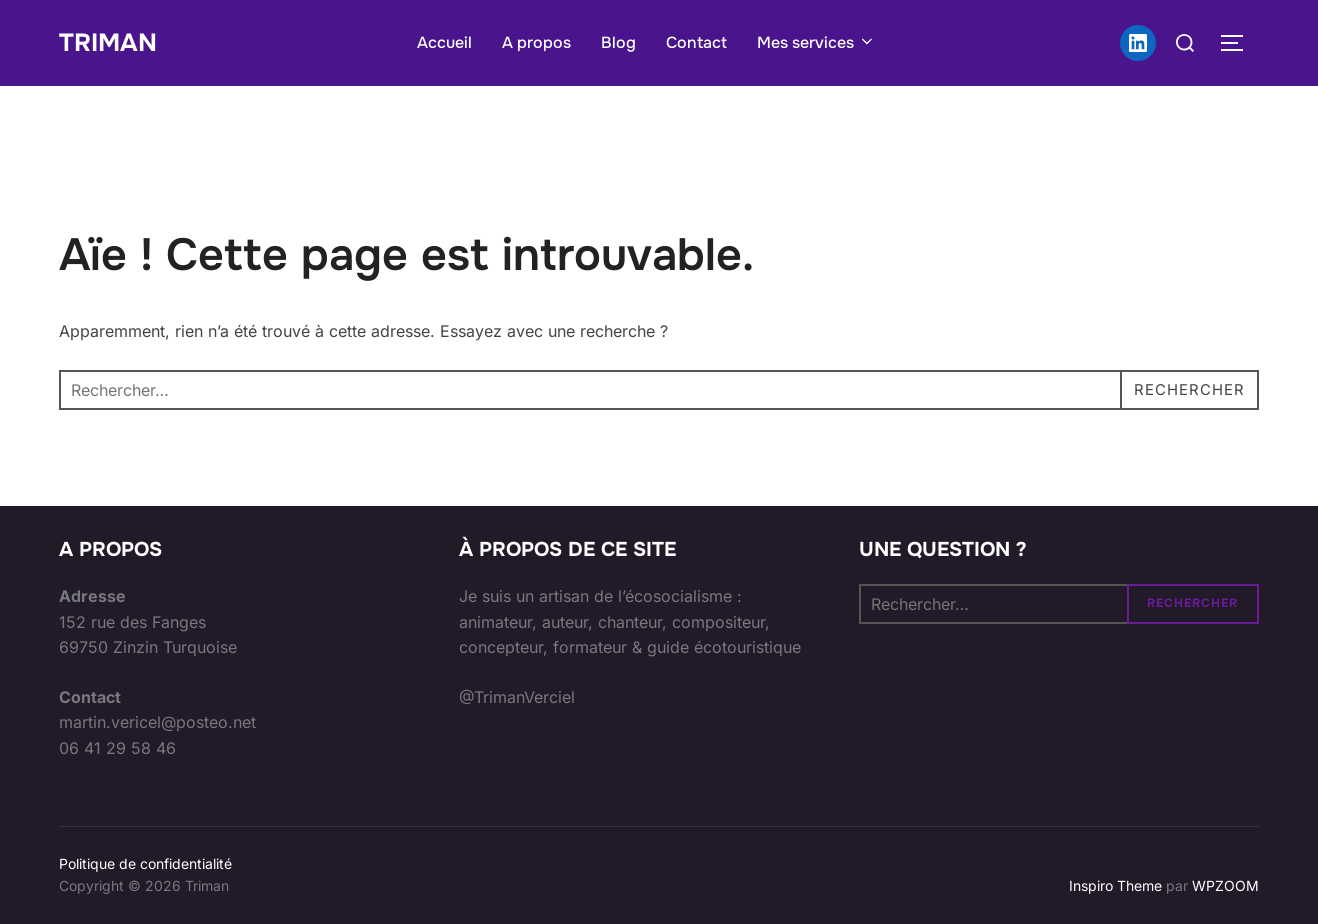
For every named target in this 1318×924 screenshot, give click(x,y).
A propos (538, 42)
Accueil (446, 42)
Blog (620, 42)
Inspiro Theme (1115, 885)
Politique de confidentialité (145, 863)
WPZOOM (1225, 885)
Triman (110, 42)
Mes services (818, 42)
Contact (698, 42)
